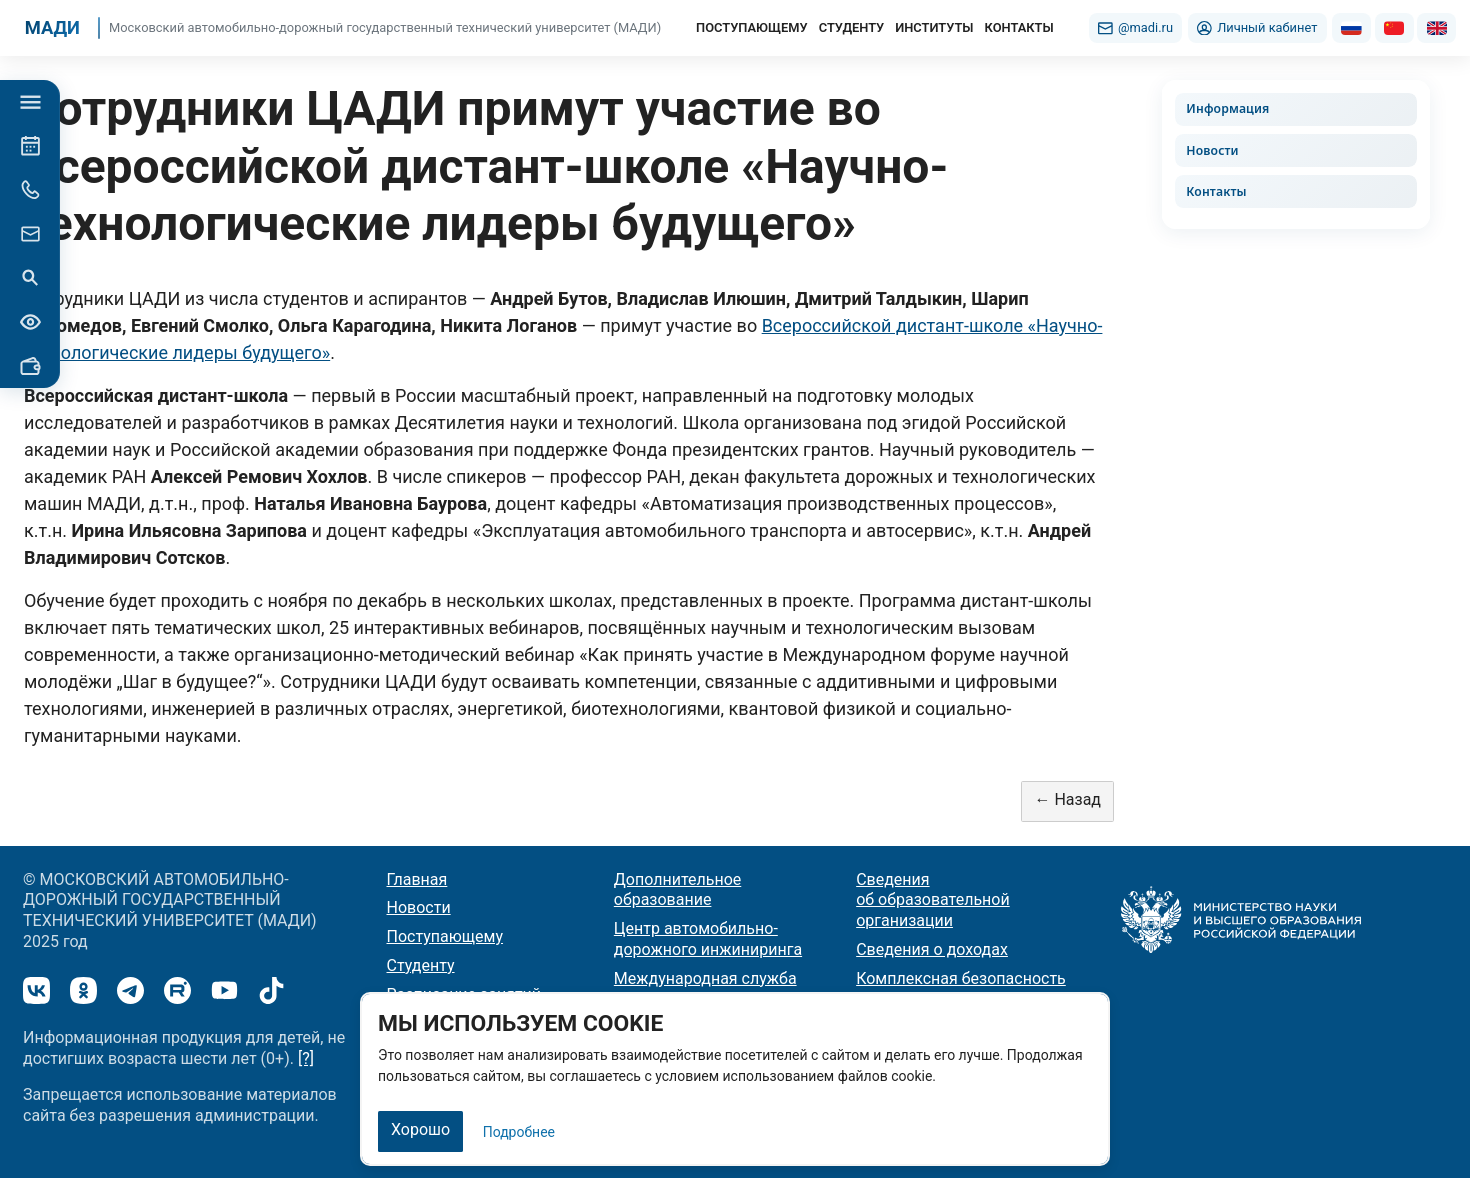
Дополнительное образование (677, 890)
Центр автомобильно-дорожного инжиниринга (708, 939)
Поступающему (445, 936)
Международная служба (705, 978)
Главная (417, 879)
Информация (1227, 108)
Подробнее (519, 1132)
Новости (1212, 150)
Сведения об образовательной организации (933, 900)
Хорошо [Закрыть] (420, 1129)
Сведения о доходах (932, 949)
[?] (306, 1058)
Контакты (1216, 191)
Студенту (421, 965)
